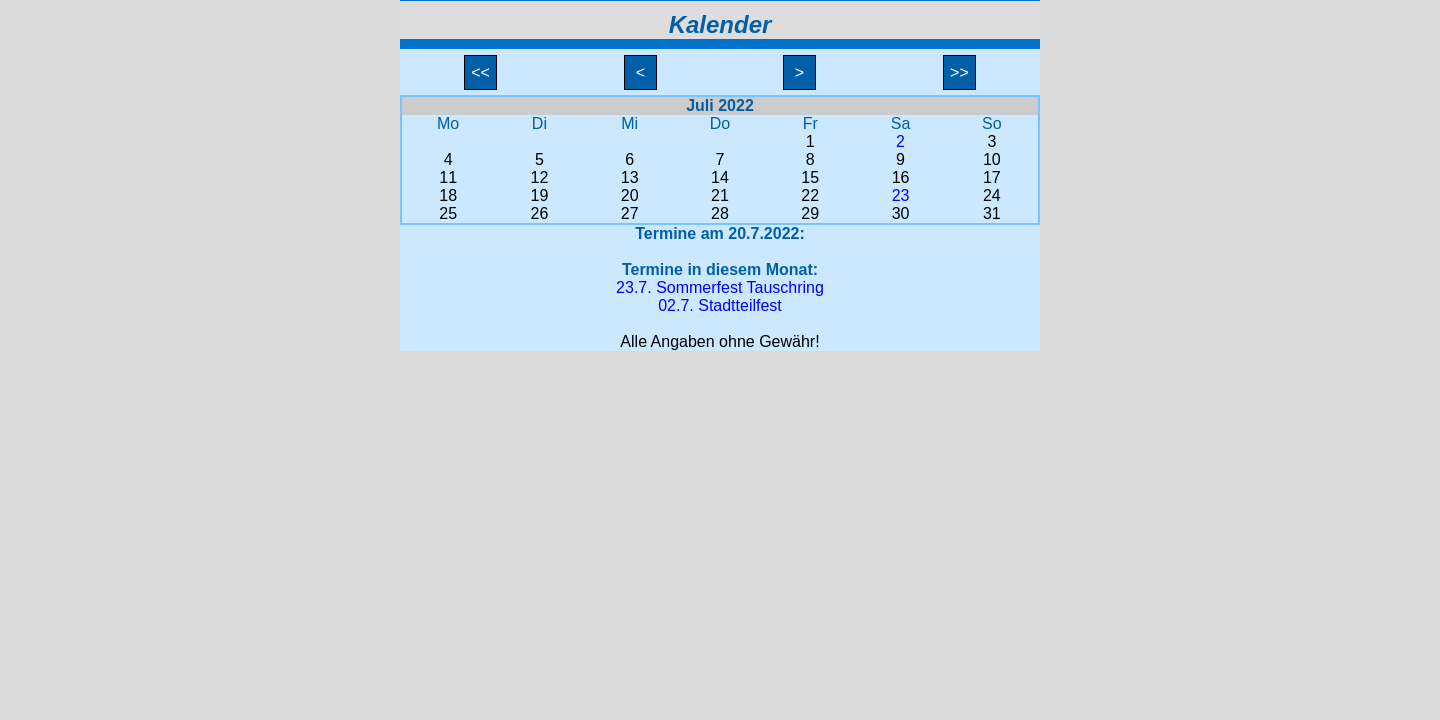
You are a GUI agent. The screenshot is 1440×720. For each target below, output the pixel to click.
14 (720, 177)
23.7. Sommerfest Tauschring (720, 287)
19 (540, 195)
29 (810, 213)
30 (901, 213)
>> (960, 72)
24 (992, 195)
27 (630, 213)
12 (540, 177)
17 (992, 177)
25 (448, 213)
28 (720, 213)
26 (540, 213)
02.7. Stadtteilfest (720, 305)
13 (630, 177)
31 (992, 213)
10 (992, 159)
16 (901, 177)
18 (448, 195)
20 (630, 195)
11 (448, 177)
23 (901, 195)
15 (810, 177)
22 (810, 195)
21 (720, 195)
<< (481, 72)
